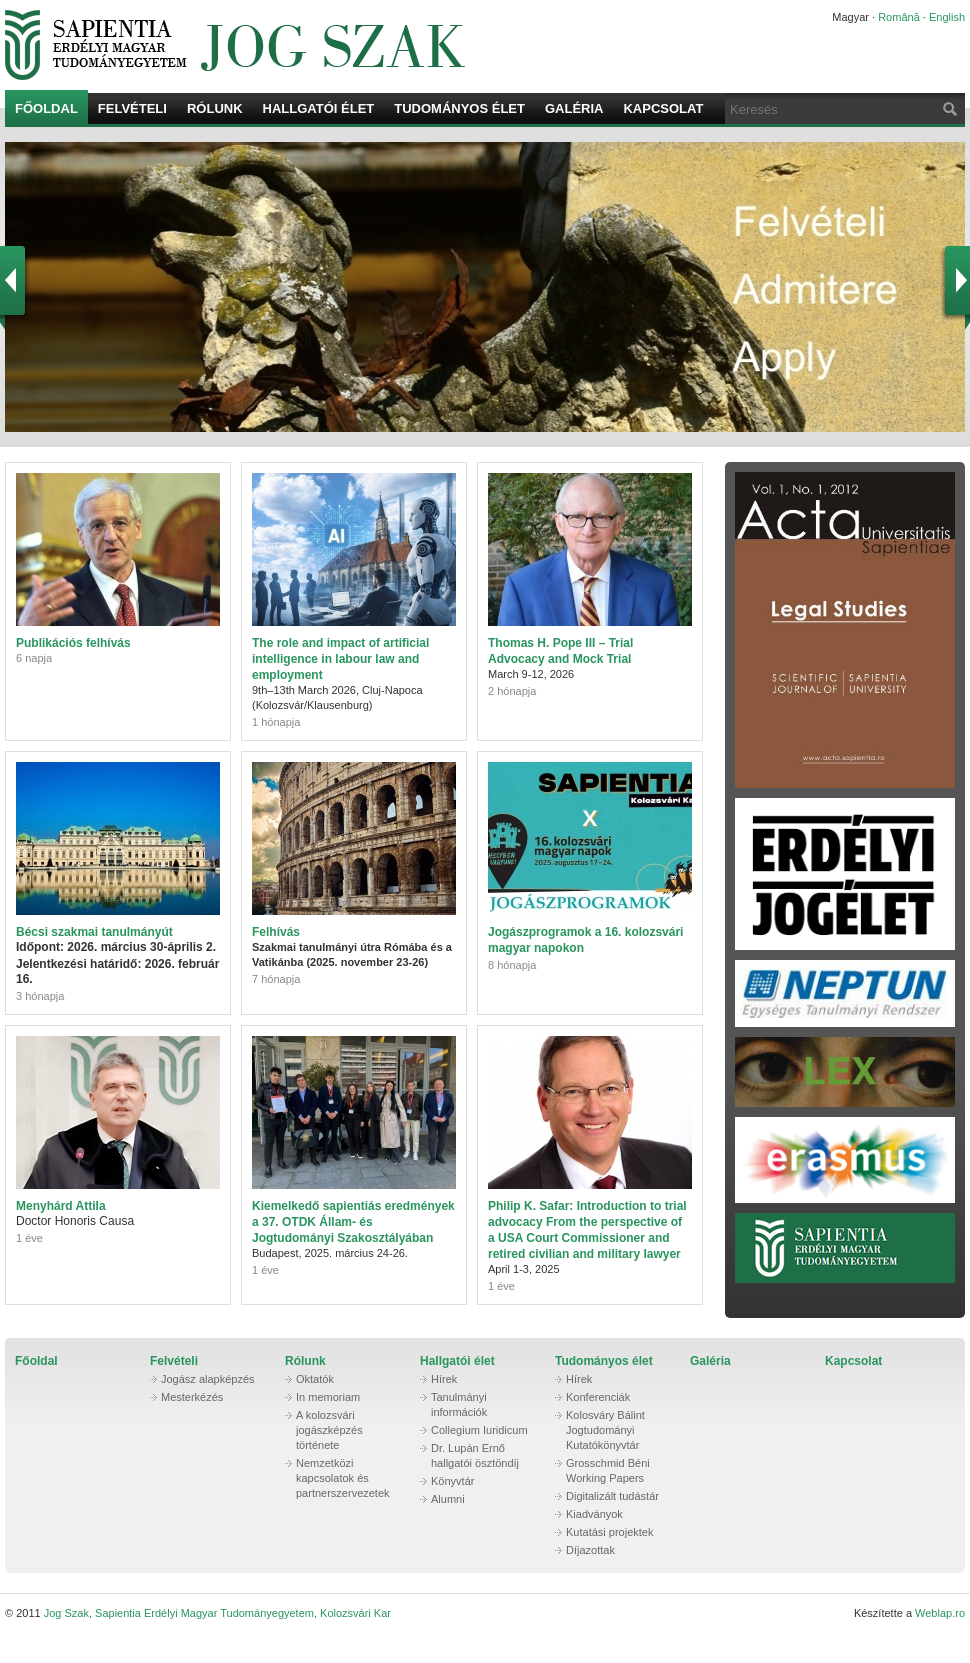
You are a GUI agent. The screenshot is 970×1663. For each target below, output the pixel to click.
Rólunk (215, 108)
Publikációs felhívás (73, 643)
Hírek (444, 1379)
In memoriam (328, 1397)
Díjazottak (590, 1550)
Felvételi (132, 108)
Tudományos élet (459, 108)
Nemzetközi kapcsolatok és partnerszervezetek (343, 1478)
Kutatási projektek (609, 1532)
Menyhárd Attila (61, 1206)
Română (899, 17)
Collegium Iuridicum (479, 1430)
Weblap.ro (940, 1613)
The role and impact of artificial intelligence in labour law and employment (340, 659)
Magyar (850, 17)
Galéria (574, 108)
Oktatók (315, 1379)
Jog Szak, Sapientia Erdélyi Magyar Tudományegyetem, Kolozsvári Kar (390, 45)
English (947, 17)
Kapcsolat (663, 108)
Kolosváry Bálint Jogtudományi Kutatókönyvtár (605, 1430)
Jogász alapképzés (208, 1379)
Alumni (448, 1499)
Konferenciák (598, 1397)
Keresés (948, 108)
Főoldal (46, 108)
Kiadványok (594, 1514)
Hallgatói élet (319, 108)
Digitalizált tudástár (612, 1496)
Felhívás (276, 932)
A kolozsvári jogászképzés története (329, 1430)
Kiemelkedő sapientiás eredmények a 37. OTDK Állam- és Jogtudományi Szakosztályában (353, 1222)
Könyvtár (452, 1481)
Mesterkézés (192, 1397)
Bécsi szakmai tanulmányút (94, 932)
